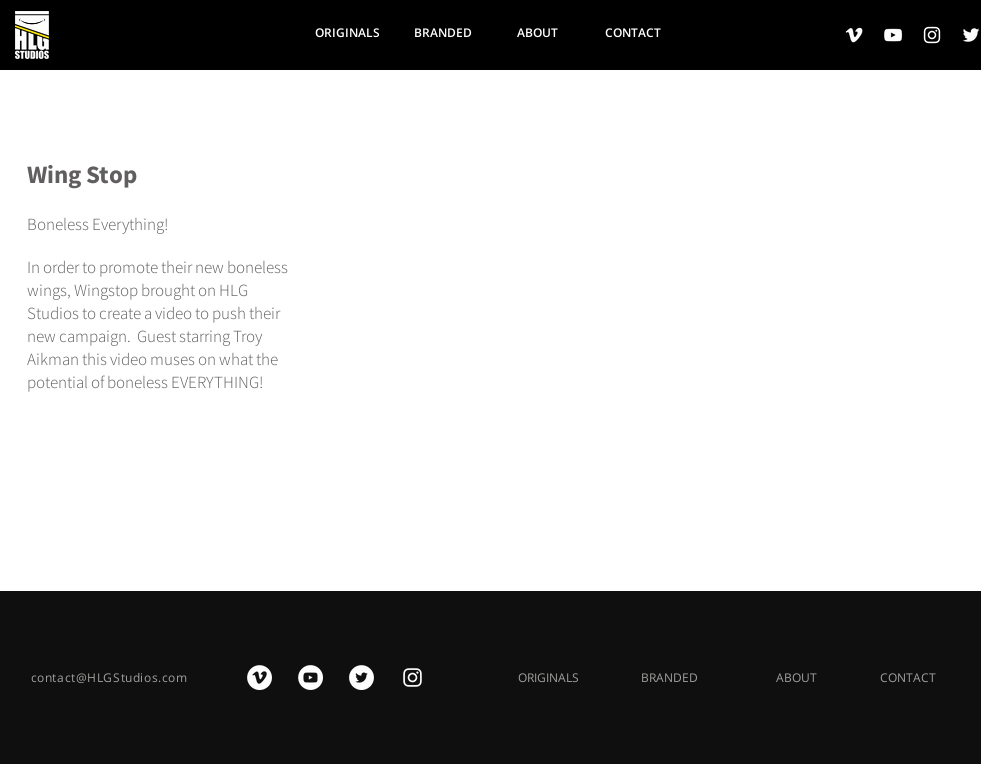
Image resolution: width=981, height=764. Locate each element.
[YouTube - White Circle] (310, 677)
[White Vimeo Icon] (854, 35)
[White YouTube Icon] (893, 35)
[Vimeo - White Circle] (259, 677)
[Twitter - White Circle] (361, 677)
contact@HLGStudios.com (109, 677)
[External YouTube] (653, 338)
